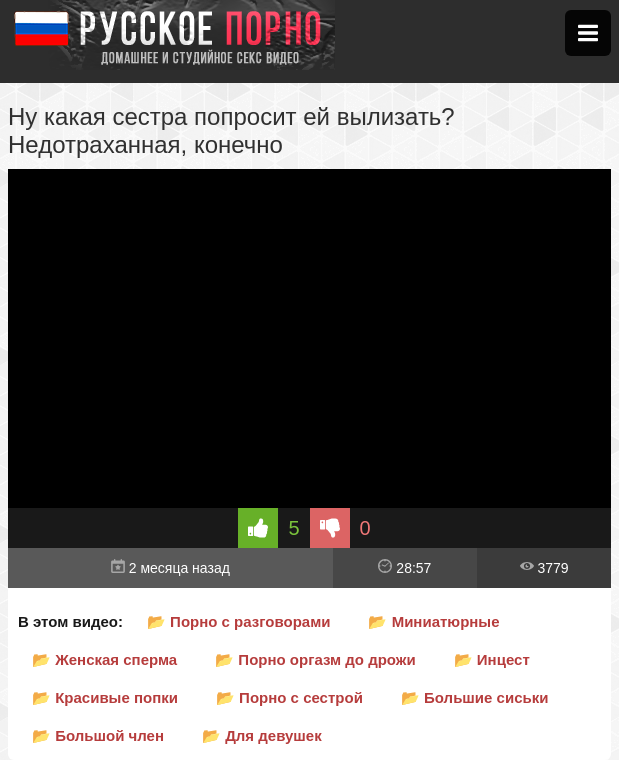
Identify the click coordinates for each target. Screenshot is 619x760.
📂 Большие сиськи (475, 697)
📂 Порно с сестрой (289, 697)
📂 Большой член (98, 735)
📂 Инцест (492, 659)
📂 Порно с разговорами (239, 621)
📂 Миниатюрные (433, 621)
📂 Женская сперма (104, 659)
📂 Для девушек (262, 735)
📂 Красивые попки (105, 697)
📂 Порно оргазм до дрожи (315, 659)
